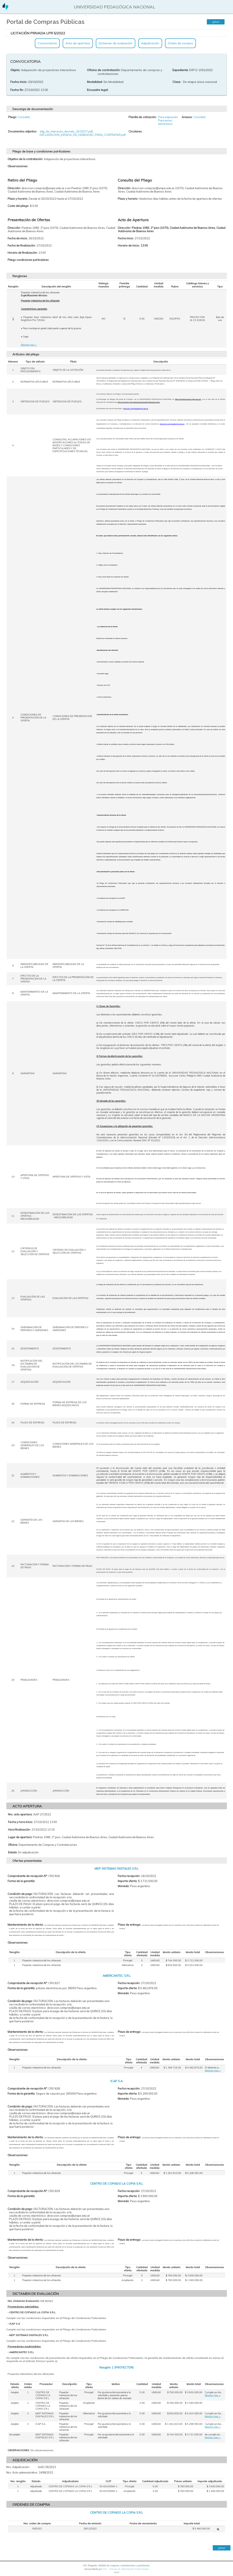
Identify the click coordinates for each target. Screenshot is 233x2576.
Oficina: (13, 1844)
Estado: (13, 1852)
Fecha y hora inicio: (20, 1822)
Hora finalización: (19, 1829)
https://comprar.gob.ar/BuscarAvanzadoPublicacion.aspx (139, 402)
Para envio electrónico (165, 122)
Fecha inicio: (18, 82)
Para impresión (168, 117)
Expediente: (180, 70)
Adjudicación (150, 43)
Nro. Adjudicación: (18, 2467)
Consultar (24, 117)
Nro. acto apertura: (20, 1814)
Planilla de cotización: (143, 117)
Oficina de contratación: (103, 70)
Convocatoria (47, 43)
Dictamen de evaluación (115, 43)
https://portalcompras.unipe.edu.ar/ (188, 399)
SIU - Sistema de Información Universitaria (126, 2569)
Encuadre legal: (97, 90)
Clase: (176, 82)
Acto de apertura (78, 43)
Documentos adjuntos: (22, 131)
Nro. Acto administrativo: (22, 2472)
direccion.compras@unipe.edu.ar (135, 409)
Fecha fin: (17, 90)
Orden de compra (180, 43)
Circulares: (135, 131)
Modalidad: (95, 82)
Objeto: (15, 70)
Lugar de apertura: (20, 1837)
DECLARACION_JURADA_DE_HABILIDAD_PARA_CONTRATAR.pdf (83, 134)
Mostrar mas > (29, 344)
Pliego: (12, 117)
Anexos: (187, 117)
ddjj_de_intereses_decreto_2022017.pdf (66, 131)
